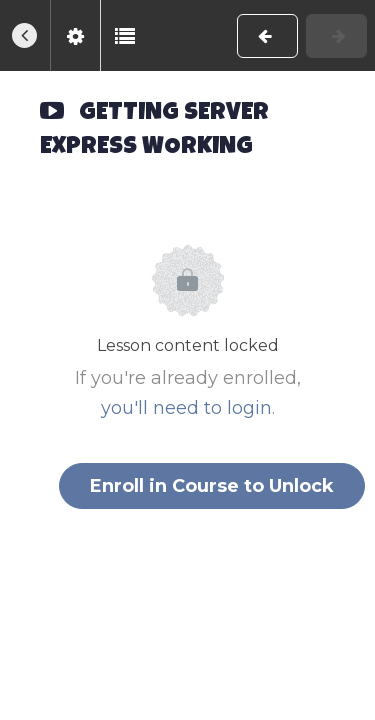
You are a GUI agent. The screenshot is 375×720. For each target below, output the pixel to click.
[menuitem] (75, 35)
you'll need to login (186, 408)
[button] (25, 35)
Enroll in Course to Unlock (212, 486)
